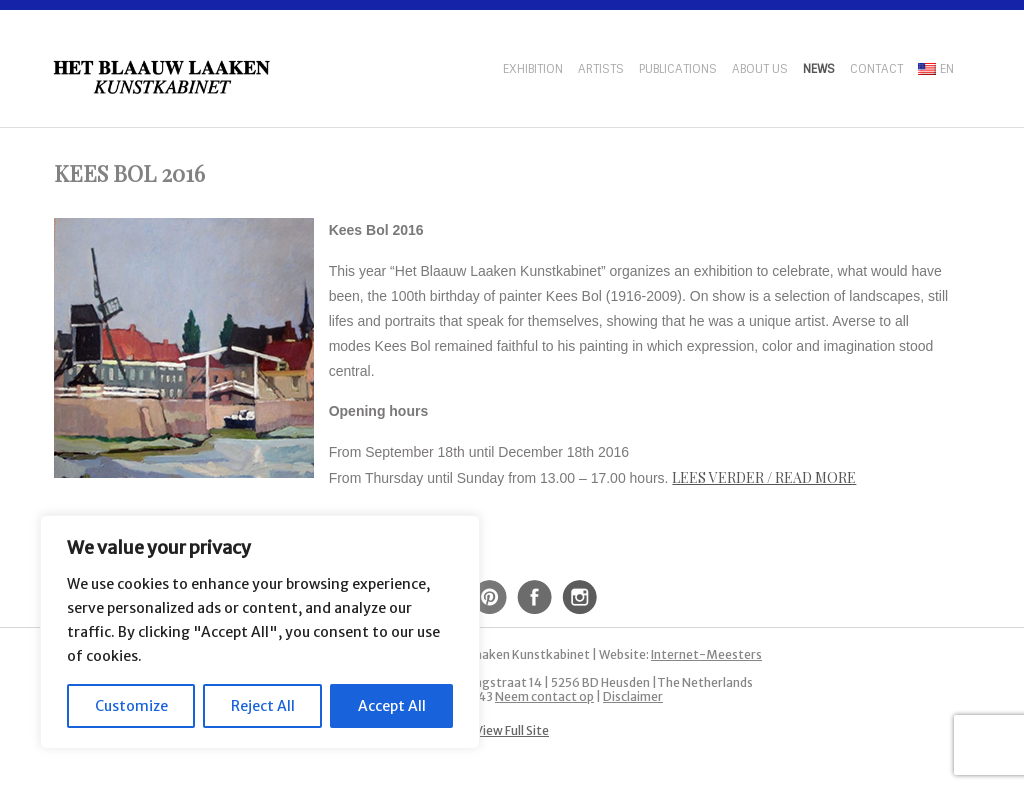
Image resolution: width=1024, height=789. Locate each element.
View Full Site (512, 730)
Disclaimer (633, 696)
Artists (601, 69)
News (819, 69)
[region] (260, 632)
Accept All (392, 706)
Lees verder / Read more (764, 477)
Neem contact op (544, 696)
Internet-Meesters (706, 654)
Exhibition (533, 69)
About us (760, 69)
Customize (131, 706)
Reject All (263, 706)
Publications (678, 69)
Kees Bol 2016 (129, 173)
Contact (876, 69)
